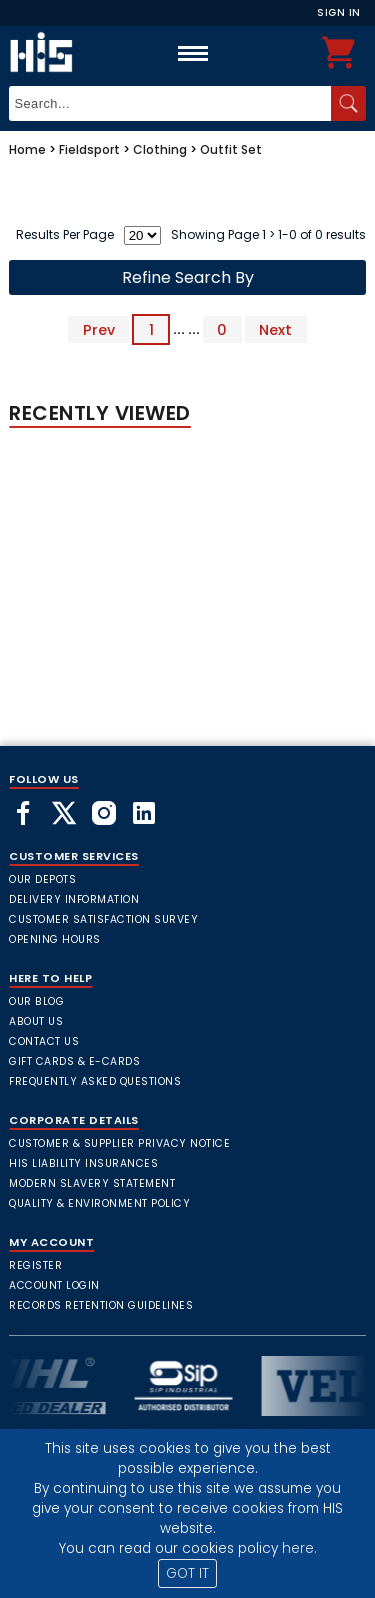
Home (27, 149)
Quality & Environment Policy (99, 1203)
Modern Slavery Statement (92, 1183)
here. (299, 1548)
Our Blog (36, 1001)
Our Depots (42, 879)
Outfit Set (231, 149)
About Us (36, 1021)
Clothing (160, 149)
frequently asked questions (95, 1081)
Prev (99, 329)
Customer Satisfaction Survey (103, 919)
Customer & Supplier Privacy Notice (119, 1143)
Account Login (54, 1285)
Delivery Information (74, 899)
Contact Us (44, 1041)
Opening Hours (55, 939)
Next (275, 329)
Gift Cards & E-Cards (74, 1061)
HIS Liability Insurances (83, 1163)
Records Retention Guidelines (101, 1305)
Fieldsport (89, 149)
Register (35, 1265)
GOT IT (187, 1573)
